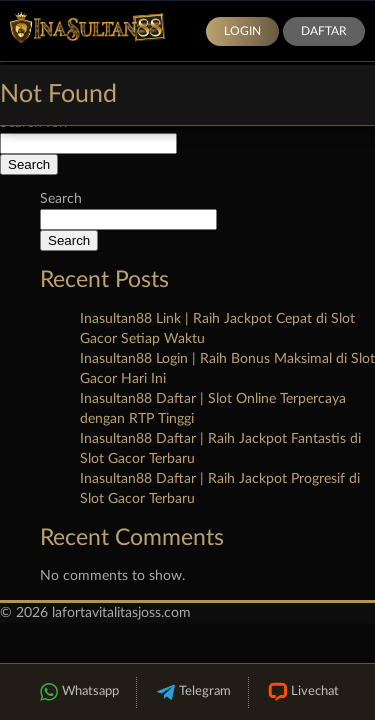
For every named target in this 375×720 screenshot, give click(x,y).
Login (242, 31)
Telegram (192, 692)
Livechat (302, 692)
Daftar (324, 31)
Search (61, 199)
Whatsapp (78, 692)
